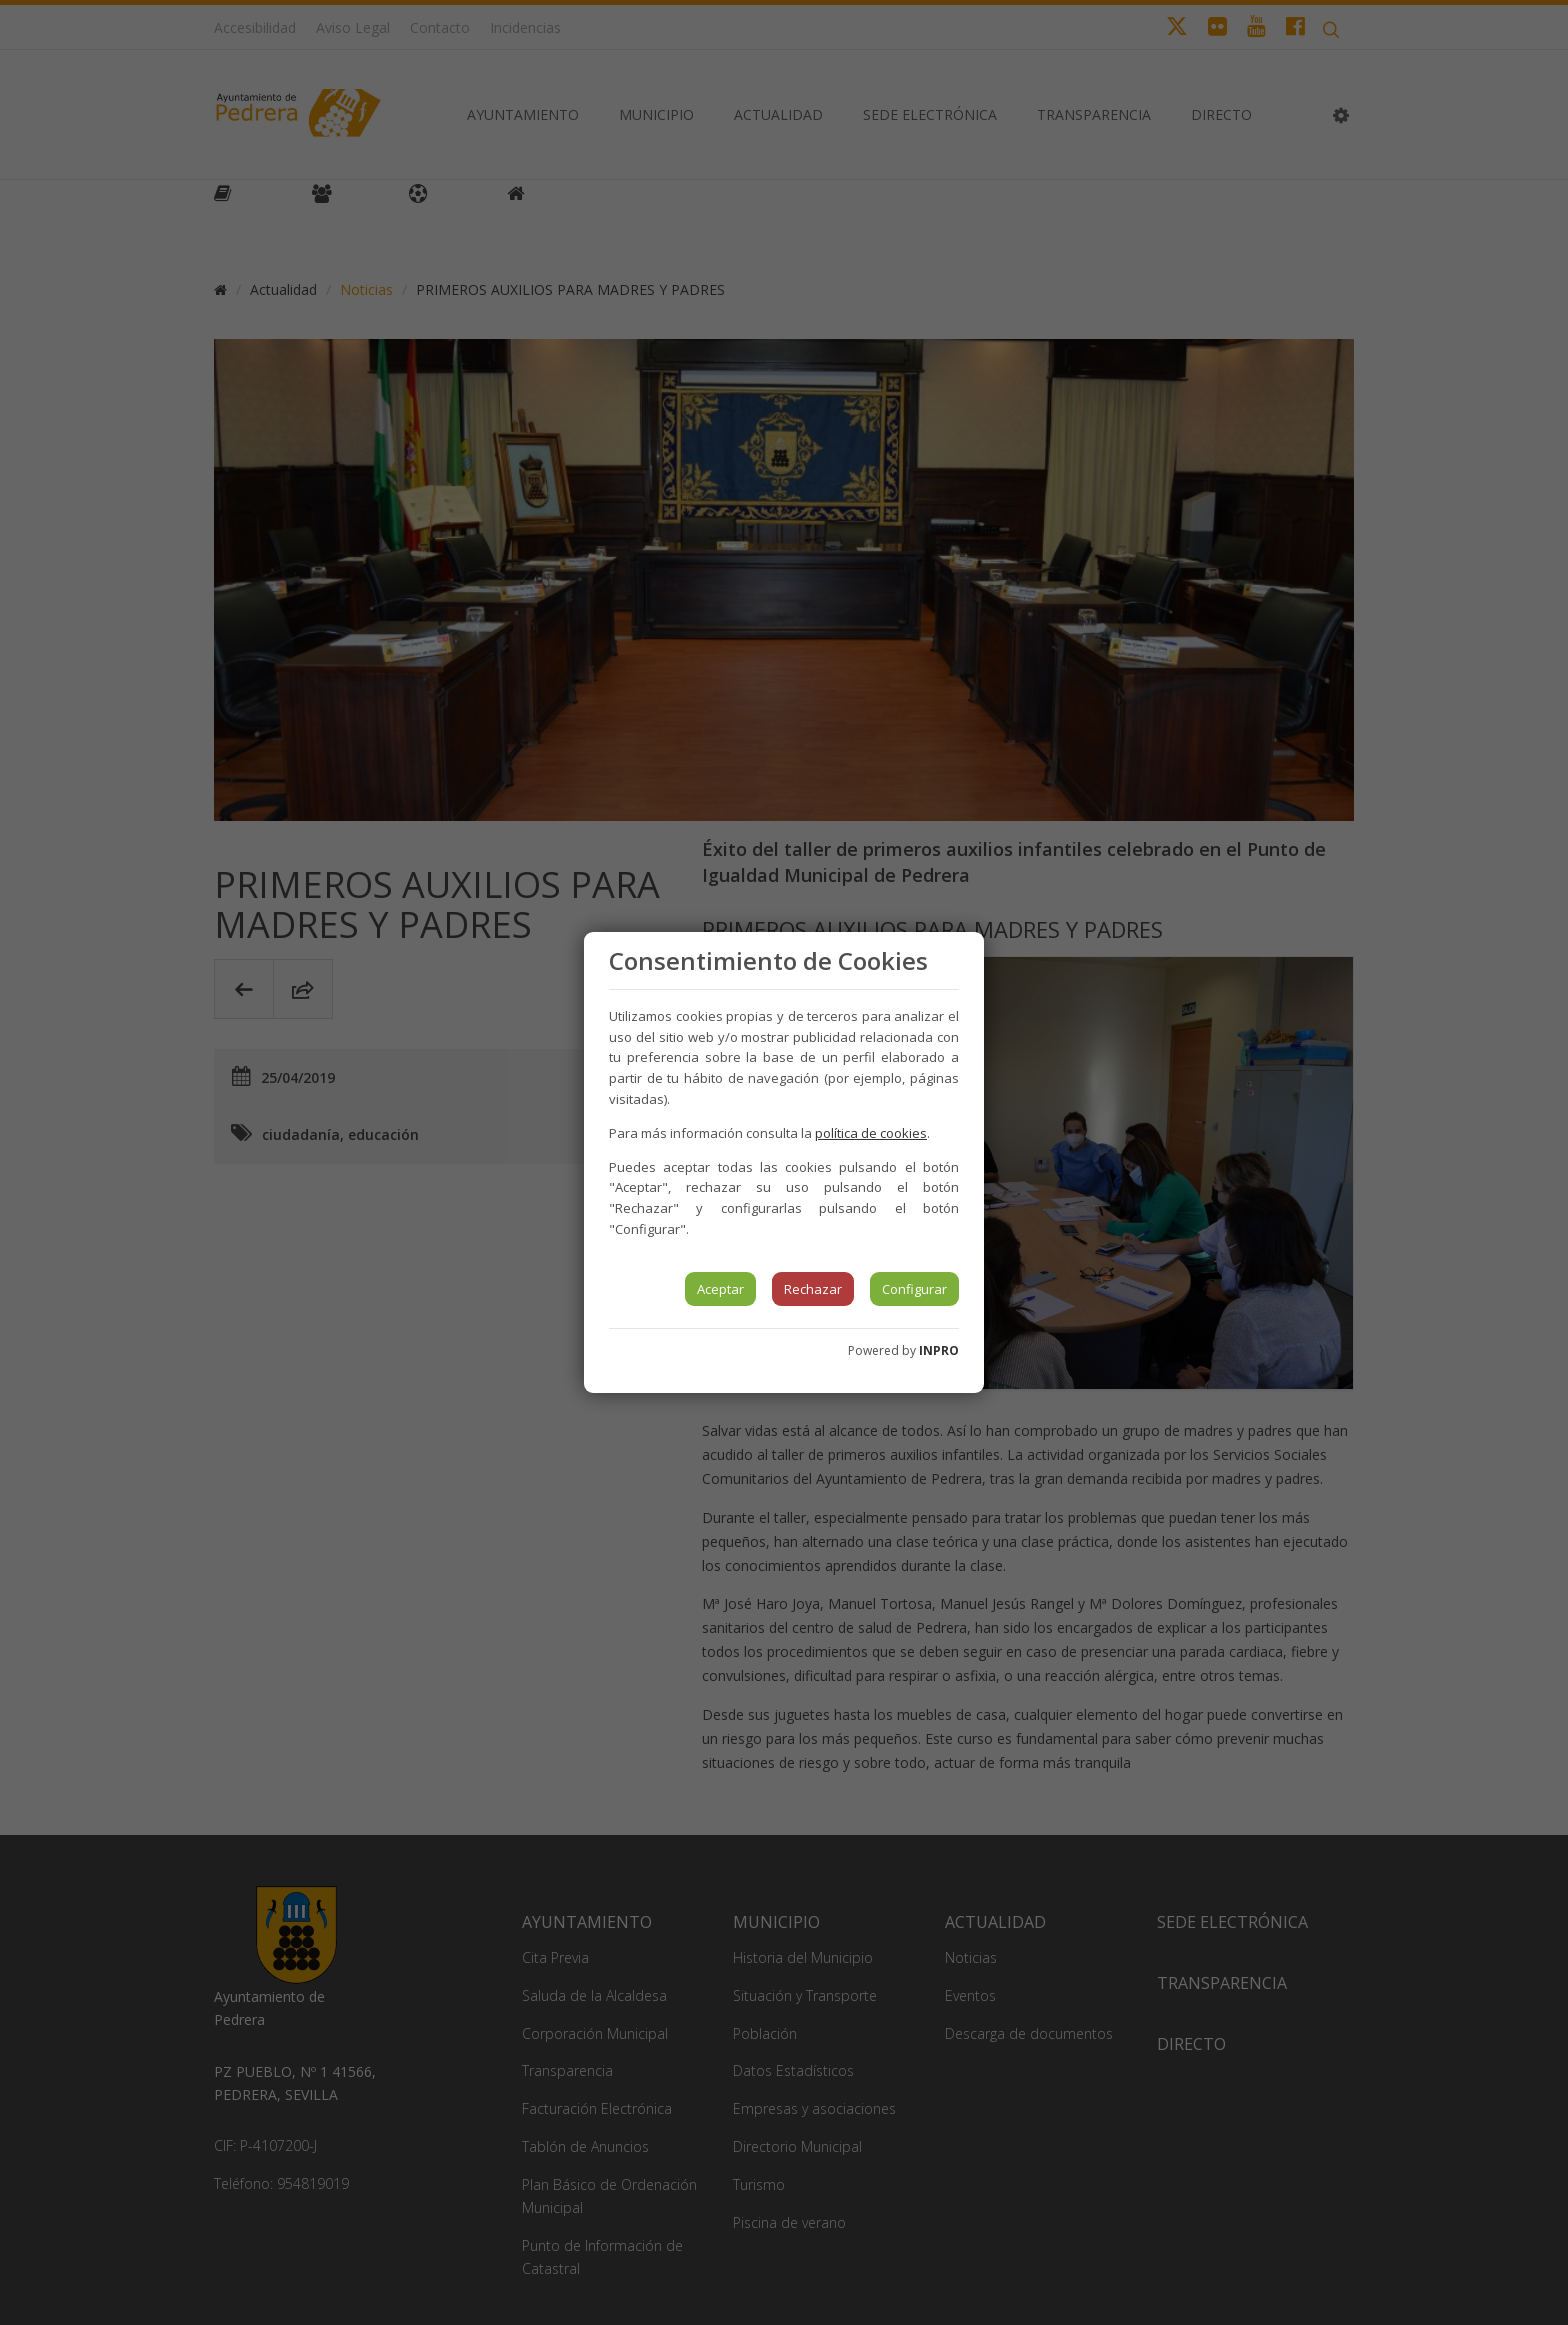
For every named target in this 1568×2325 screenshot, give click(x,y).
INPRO (939, 1350)
